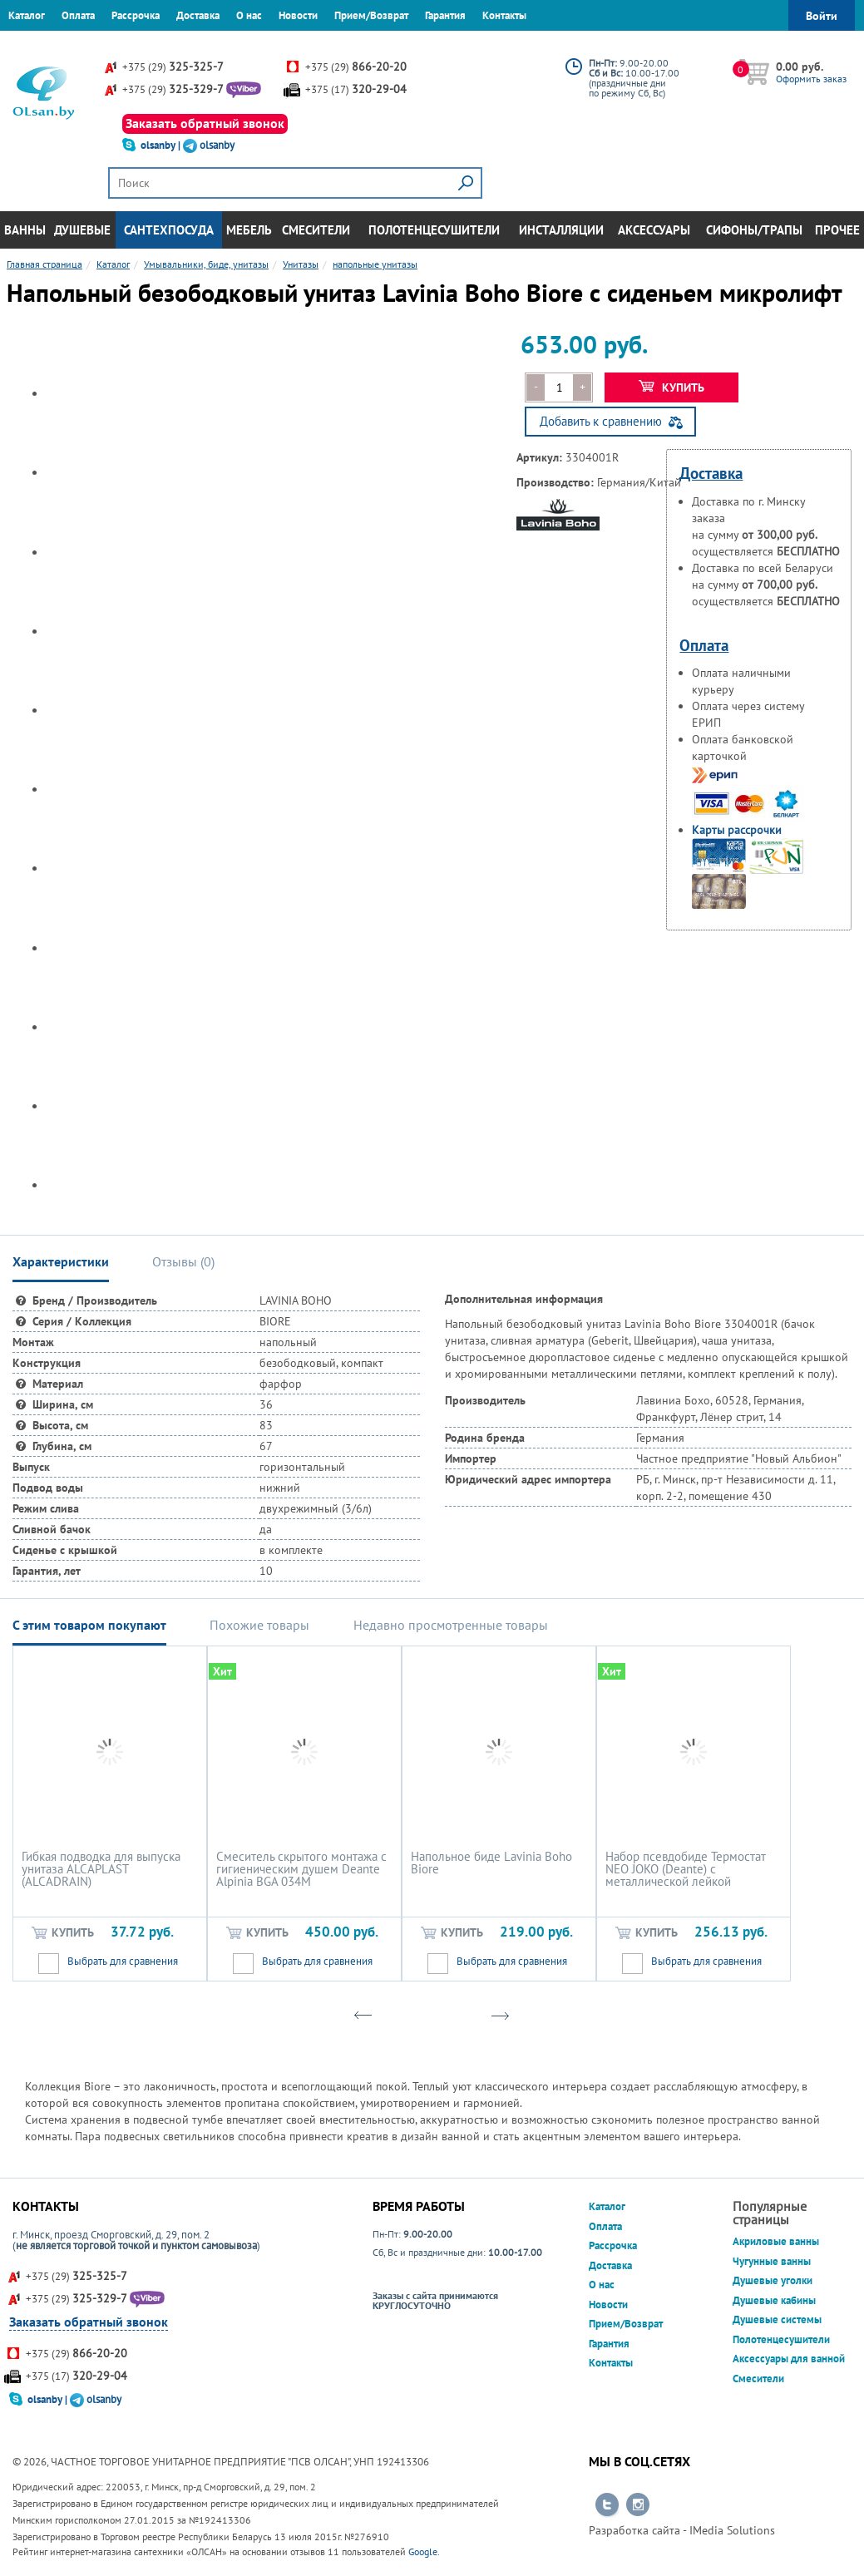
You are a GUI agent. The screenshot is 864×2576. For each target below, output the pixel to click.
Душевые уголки (772, 2280)
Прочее (837, 230)
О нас (249, 15)
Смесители (316, 230)
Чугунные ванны (772, 2261)
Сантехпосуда (169, 230)
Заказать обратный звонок (205, 123)
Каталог (26, 15)
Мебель (249, 230)
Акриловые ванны (776, 2241)
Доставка (198, 15)
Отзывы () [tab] (183, 1261)
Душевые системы (777, 2319)
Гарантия (445, 15)
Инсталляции (561, 230)
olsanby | (162, 145)
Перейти (607, 2505)
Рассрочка (135, 15)
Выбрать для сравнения (122, 1961)
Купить (671, 387)
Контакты (504, 15)
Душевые (82, 230)
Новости (298, 15)
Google (422, 2551)
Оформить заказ (811, 78)
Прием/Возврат (371, 15)
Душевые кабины (774, 2300)
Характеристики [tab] (60, 1261)
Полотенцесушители (434, 230)
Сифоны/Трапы (754, 230)
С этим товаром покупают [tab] (89, 1624)
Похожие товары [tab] (259, 1624)
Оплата (78, 15)
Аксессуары (654, 230)
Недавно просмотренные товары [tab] (450, 1624)
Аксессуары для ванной (789, 2358)
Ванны (25, 230)
